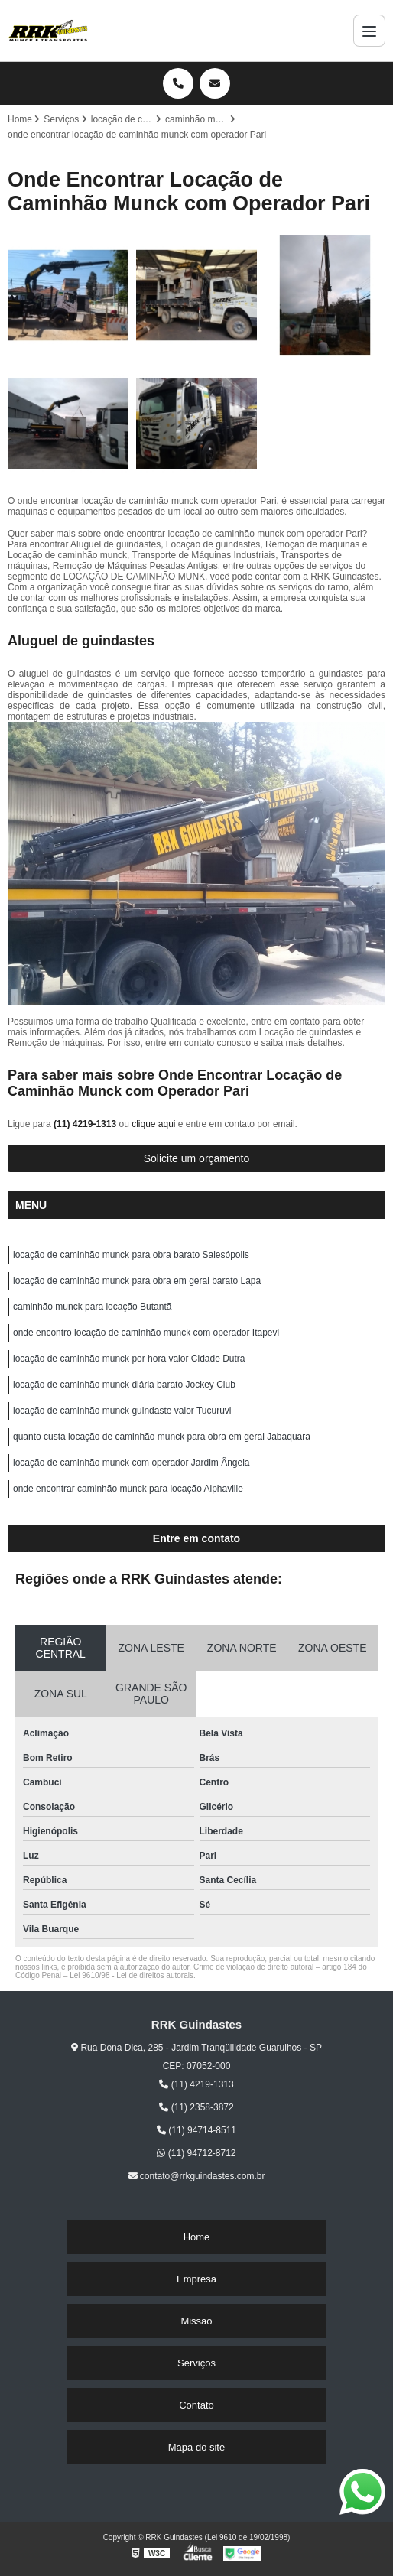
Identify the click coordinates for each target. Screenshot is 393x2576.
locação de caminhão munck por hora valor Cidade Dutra (129, 1358)
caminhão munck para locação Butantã (92, 1306)
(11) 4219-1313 (86, 1124)
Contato (196, 2405)
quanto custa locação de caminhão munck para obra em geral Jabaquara (161, 1436)
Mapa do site (196, 2447)
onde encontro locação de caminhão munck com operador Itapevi (146, 1332)
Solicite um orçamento (197, 1158)
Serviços (196, 2363)
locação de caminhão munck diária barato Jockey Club (124, 1384)
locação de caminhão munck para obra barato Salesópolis (131, 1254)
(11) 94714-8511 (196, 2130)
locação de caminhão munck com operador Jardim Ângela (131, 1462)
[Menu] (369, 30)
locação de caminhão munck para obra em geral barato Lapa (137, 1280)
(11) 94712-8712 (196, 2153)
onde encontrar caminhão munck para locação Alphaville (128, 1488)
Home (197, 2237)
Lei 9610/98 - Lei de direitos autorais (131, 1975)
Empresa (196, 2279)
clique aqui (153, 1124)
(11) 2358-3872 (196, 2107)
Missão (196, 2321)
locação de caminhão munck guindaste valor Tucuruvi (122, 1410)
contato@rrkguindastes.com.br (196, 2176)
